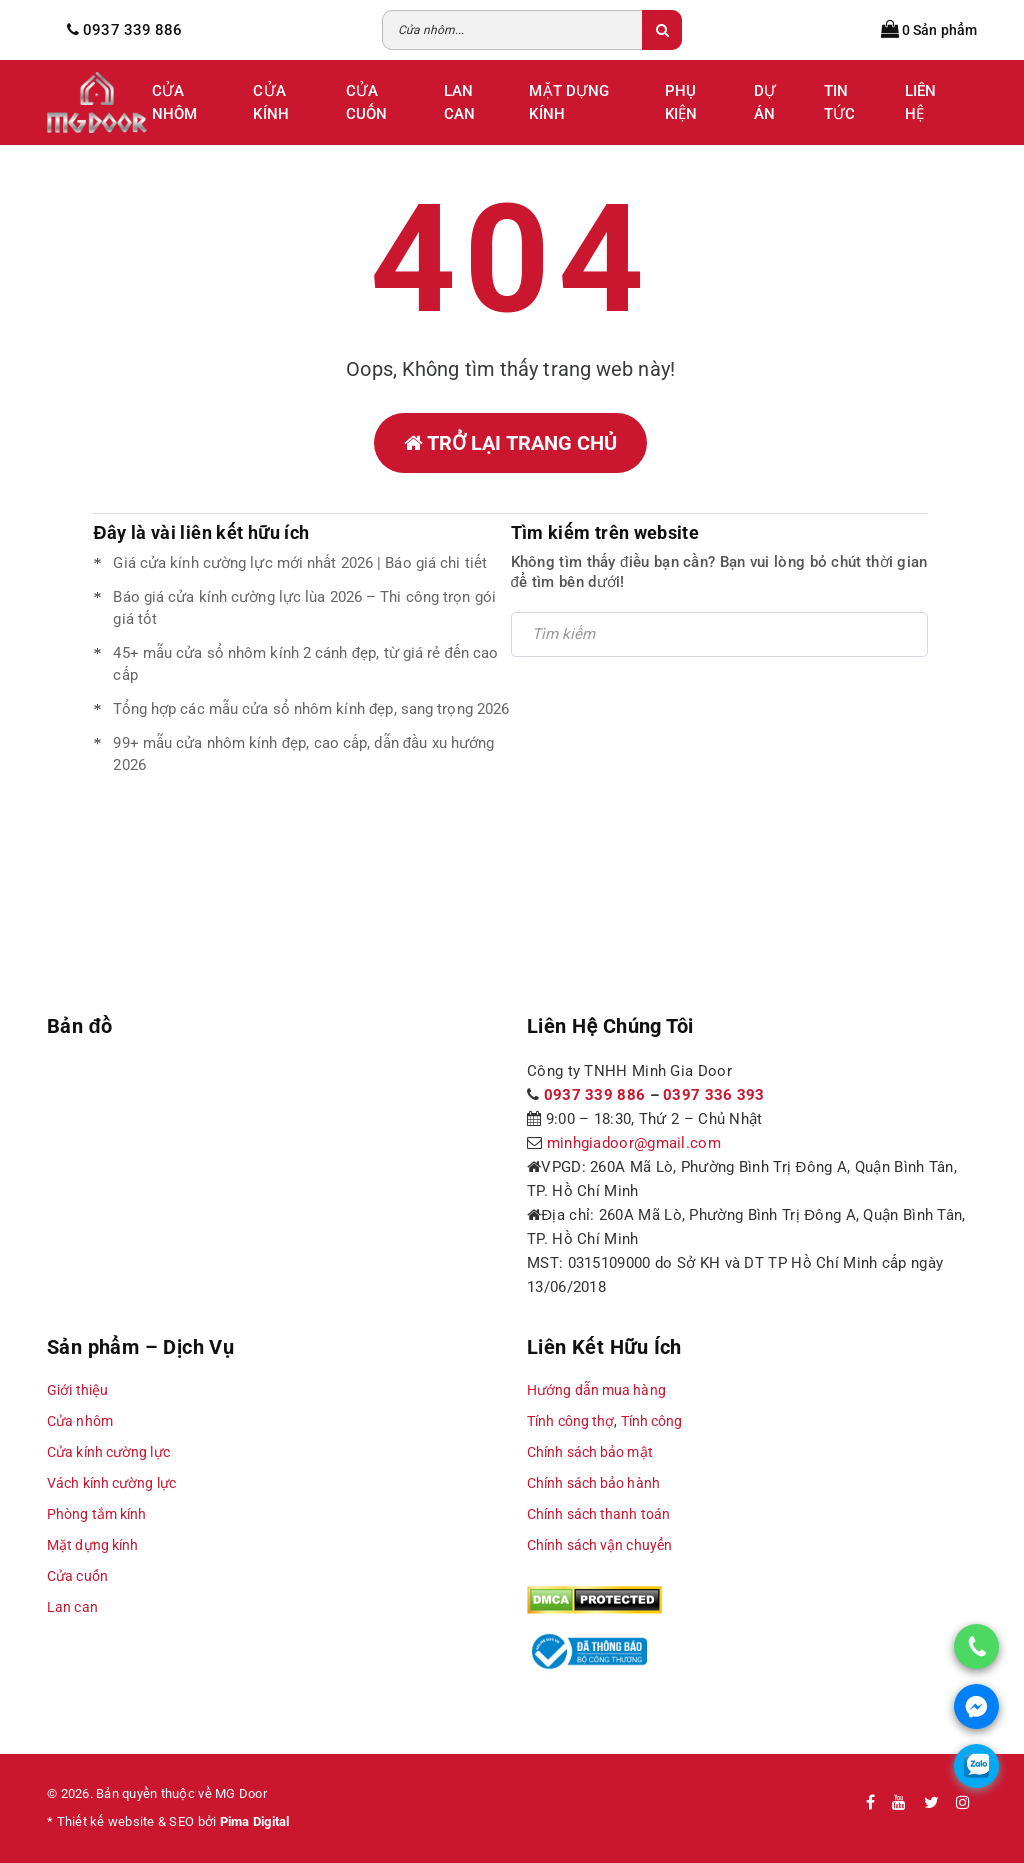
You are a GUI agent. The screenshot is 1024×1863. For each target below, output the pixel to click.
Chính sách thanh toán (598, 1514)
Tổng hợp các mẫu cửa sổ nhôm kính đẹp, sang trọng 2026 (311, 709)
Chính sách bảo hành (593, 1483)
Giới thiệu (77, 1390)
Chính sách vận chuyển (599, 1545)
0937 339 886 (595, 1095)
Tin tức (839, 102)
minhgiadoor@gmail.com (634, 1143)
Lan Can (459, 102)
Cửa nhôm (80, 1421)
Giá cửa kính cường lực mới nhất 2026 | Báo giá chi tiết (300, 563)
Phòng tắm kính (96, 1514)
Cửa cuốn (77, 1576)
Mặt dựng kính (92, 1545)
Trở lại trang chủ (511, 443)
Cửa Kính (270, 102)
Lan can (72, 1607)
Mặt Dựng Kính (569, 102)
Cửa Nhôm (174, 102)
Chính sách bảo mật (590, 1452)
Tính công (652, 1421)
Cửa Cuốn (366, 102)
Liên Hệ (920, 102)
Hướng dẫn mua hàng (596, 1390)
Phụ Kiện (681, 102)
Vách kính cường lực (111, 1483)
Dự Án (765, 102)
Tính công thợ (570, 1421)
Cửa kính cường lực (108, 1452)
